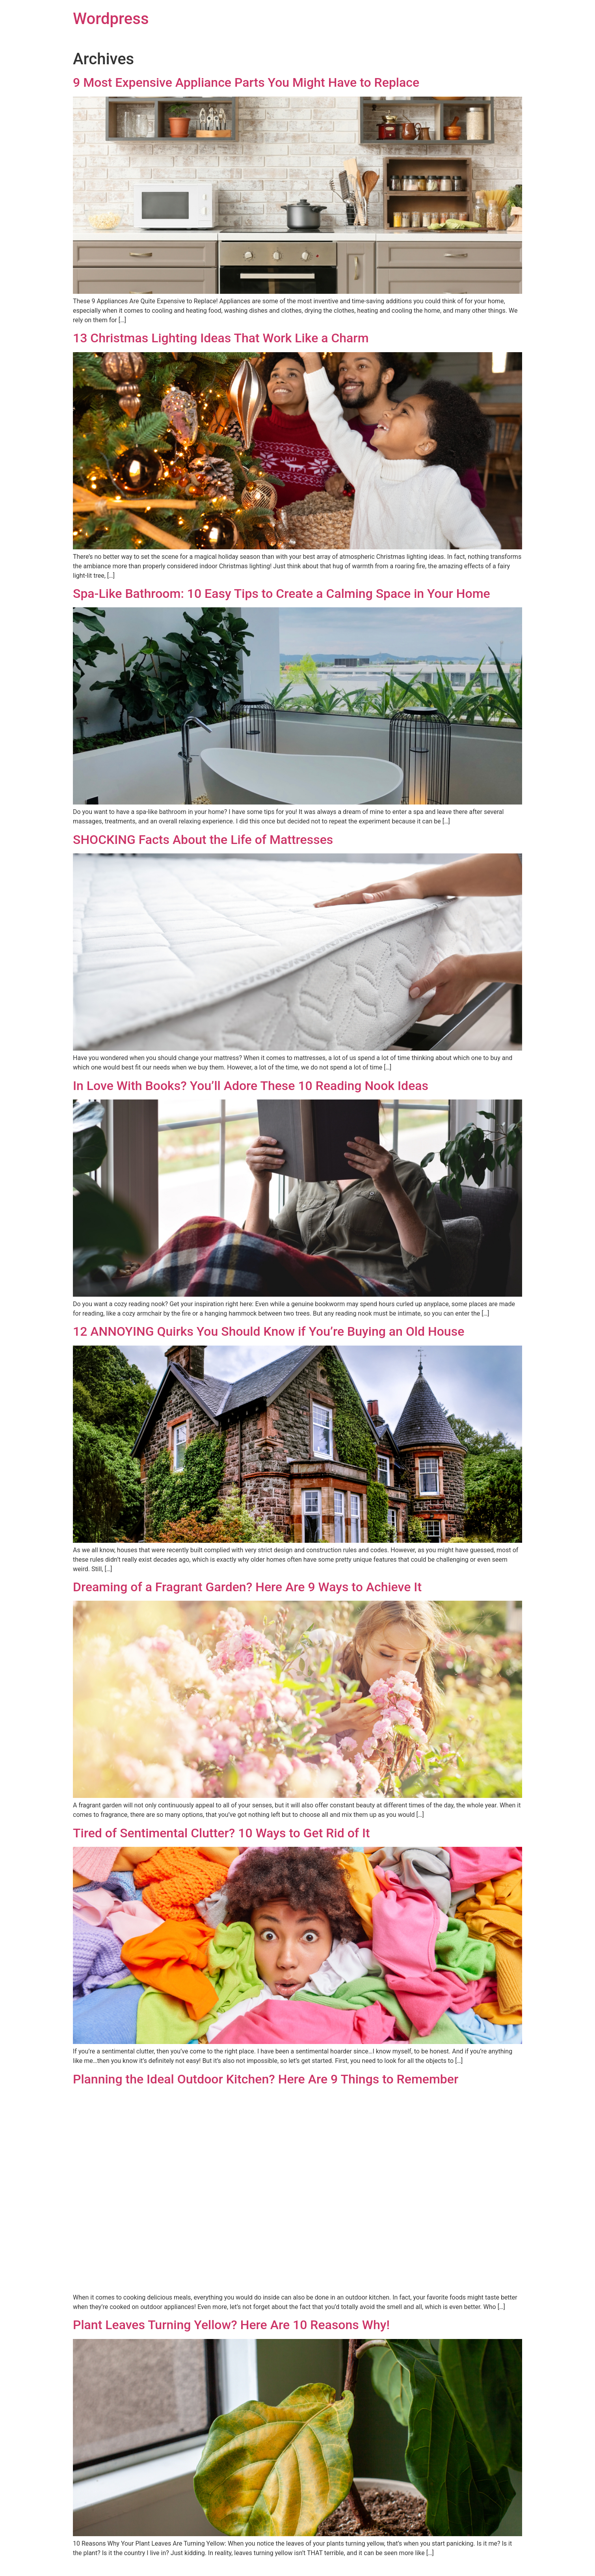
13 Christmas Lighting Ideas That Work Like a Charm (221, 337)
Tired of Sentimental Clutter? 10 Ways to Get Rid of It (221, 1833)
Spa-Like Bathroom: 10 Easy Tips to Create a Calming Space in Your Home (281, 593)
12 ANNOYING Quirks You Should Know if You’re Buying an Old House (268, 1331)
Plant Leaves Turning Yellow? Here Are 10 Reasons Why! (231, 2324)
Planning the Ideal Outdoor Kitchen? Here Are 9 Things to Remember (265, 2079)
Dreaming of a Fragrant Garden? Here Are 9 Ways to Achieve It (247, 1586)
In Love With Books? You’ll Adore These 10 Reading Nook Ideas (250, 1085)
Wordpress (111, 18)
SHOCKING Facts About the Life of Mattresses (203, 839)
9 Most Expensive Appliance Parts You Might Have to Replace (246, 82)
